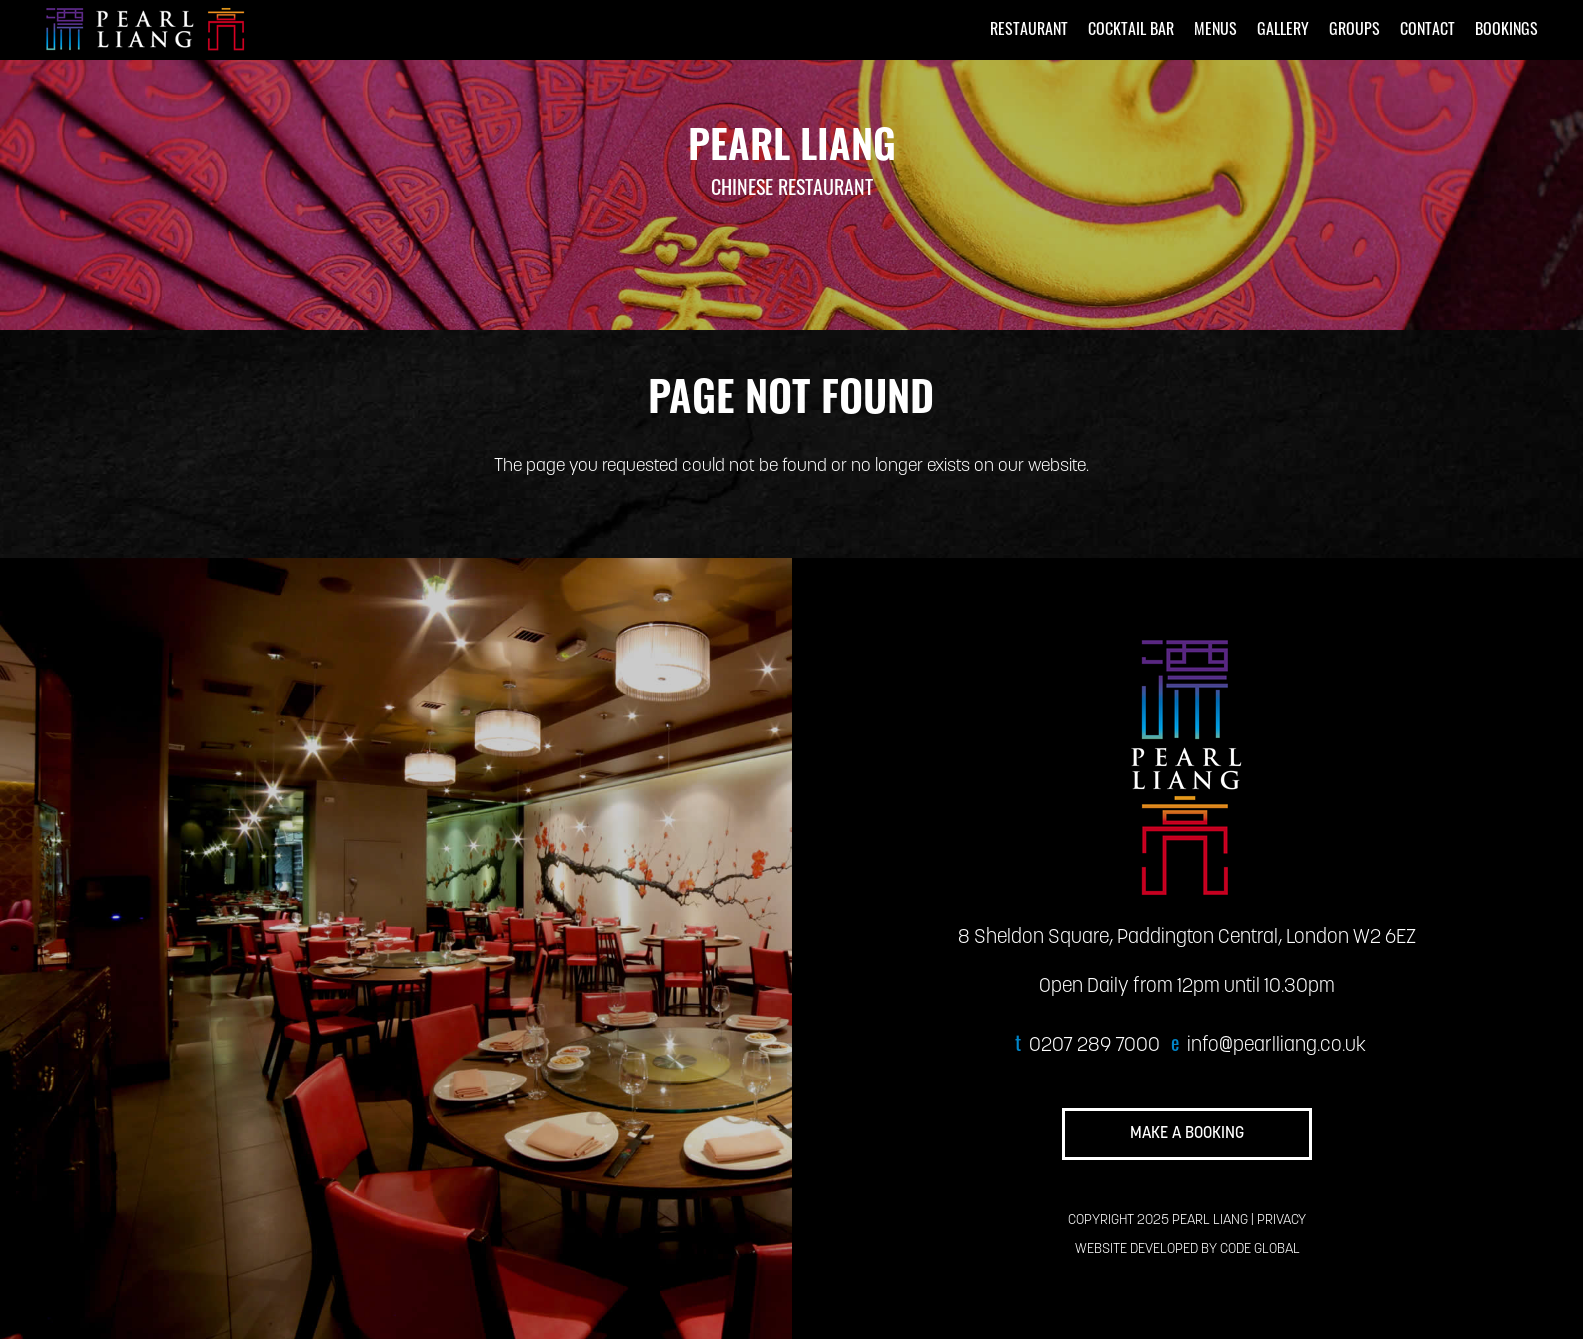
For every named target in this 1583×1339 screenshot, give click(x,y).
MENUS (1215, 31)
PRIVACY (1281, 1220)
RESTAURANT (1029, 31)
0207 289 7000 (1094, 1046)
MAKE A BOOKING (1187, 1134)
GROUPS (1354, 31)
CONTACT (1427, 31)
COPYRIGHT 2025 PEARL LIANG (1158, 1220)
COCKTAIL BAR (1131, 31)
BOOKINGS (1506, 31)
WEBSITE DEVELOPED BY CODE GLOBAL (1187, 1249)
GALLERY (1283, 31)
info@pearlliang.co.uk (1276, 1046)
